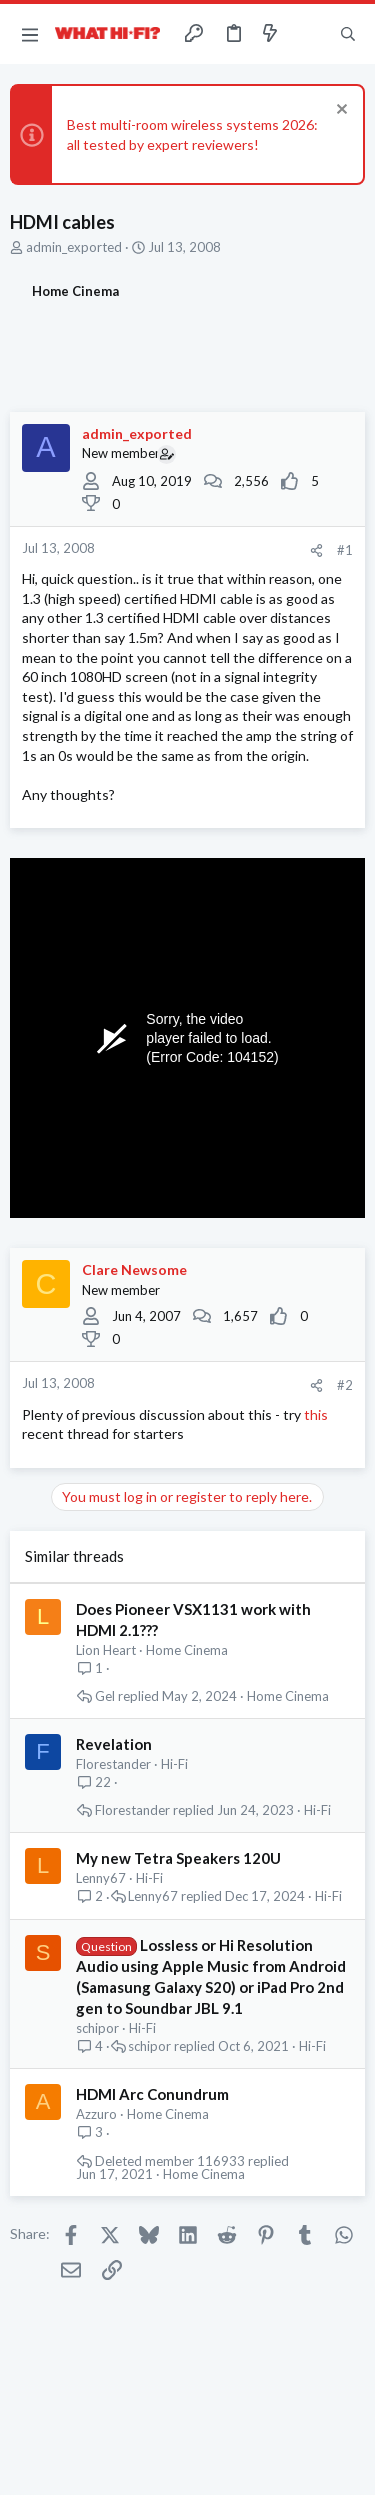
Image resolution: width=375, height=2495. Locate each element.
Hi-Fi (174, 1764)
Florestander (113, 1764)
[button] (30, 34)
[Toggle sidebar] (309, 34)
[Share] (316, 550)
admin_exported (74, 247)
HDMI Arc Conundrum (152, 2094)
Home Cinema (187, 1650)
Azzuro (96, 2114)
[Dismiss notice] (339, 111)
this (316, 1414)
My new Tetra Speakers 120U (178, 1858)
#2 (345, 1385)
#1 (345, 550)
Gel (105, 1696)
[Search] (348, 34)
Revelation (114, 1744)
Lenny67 (101, 1878)
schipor (97, 2028)
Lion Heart (106, 1650)
